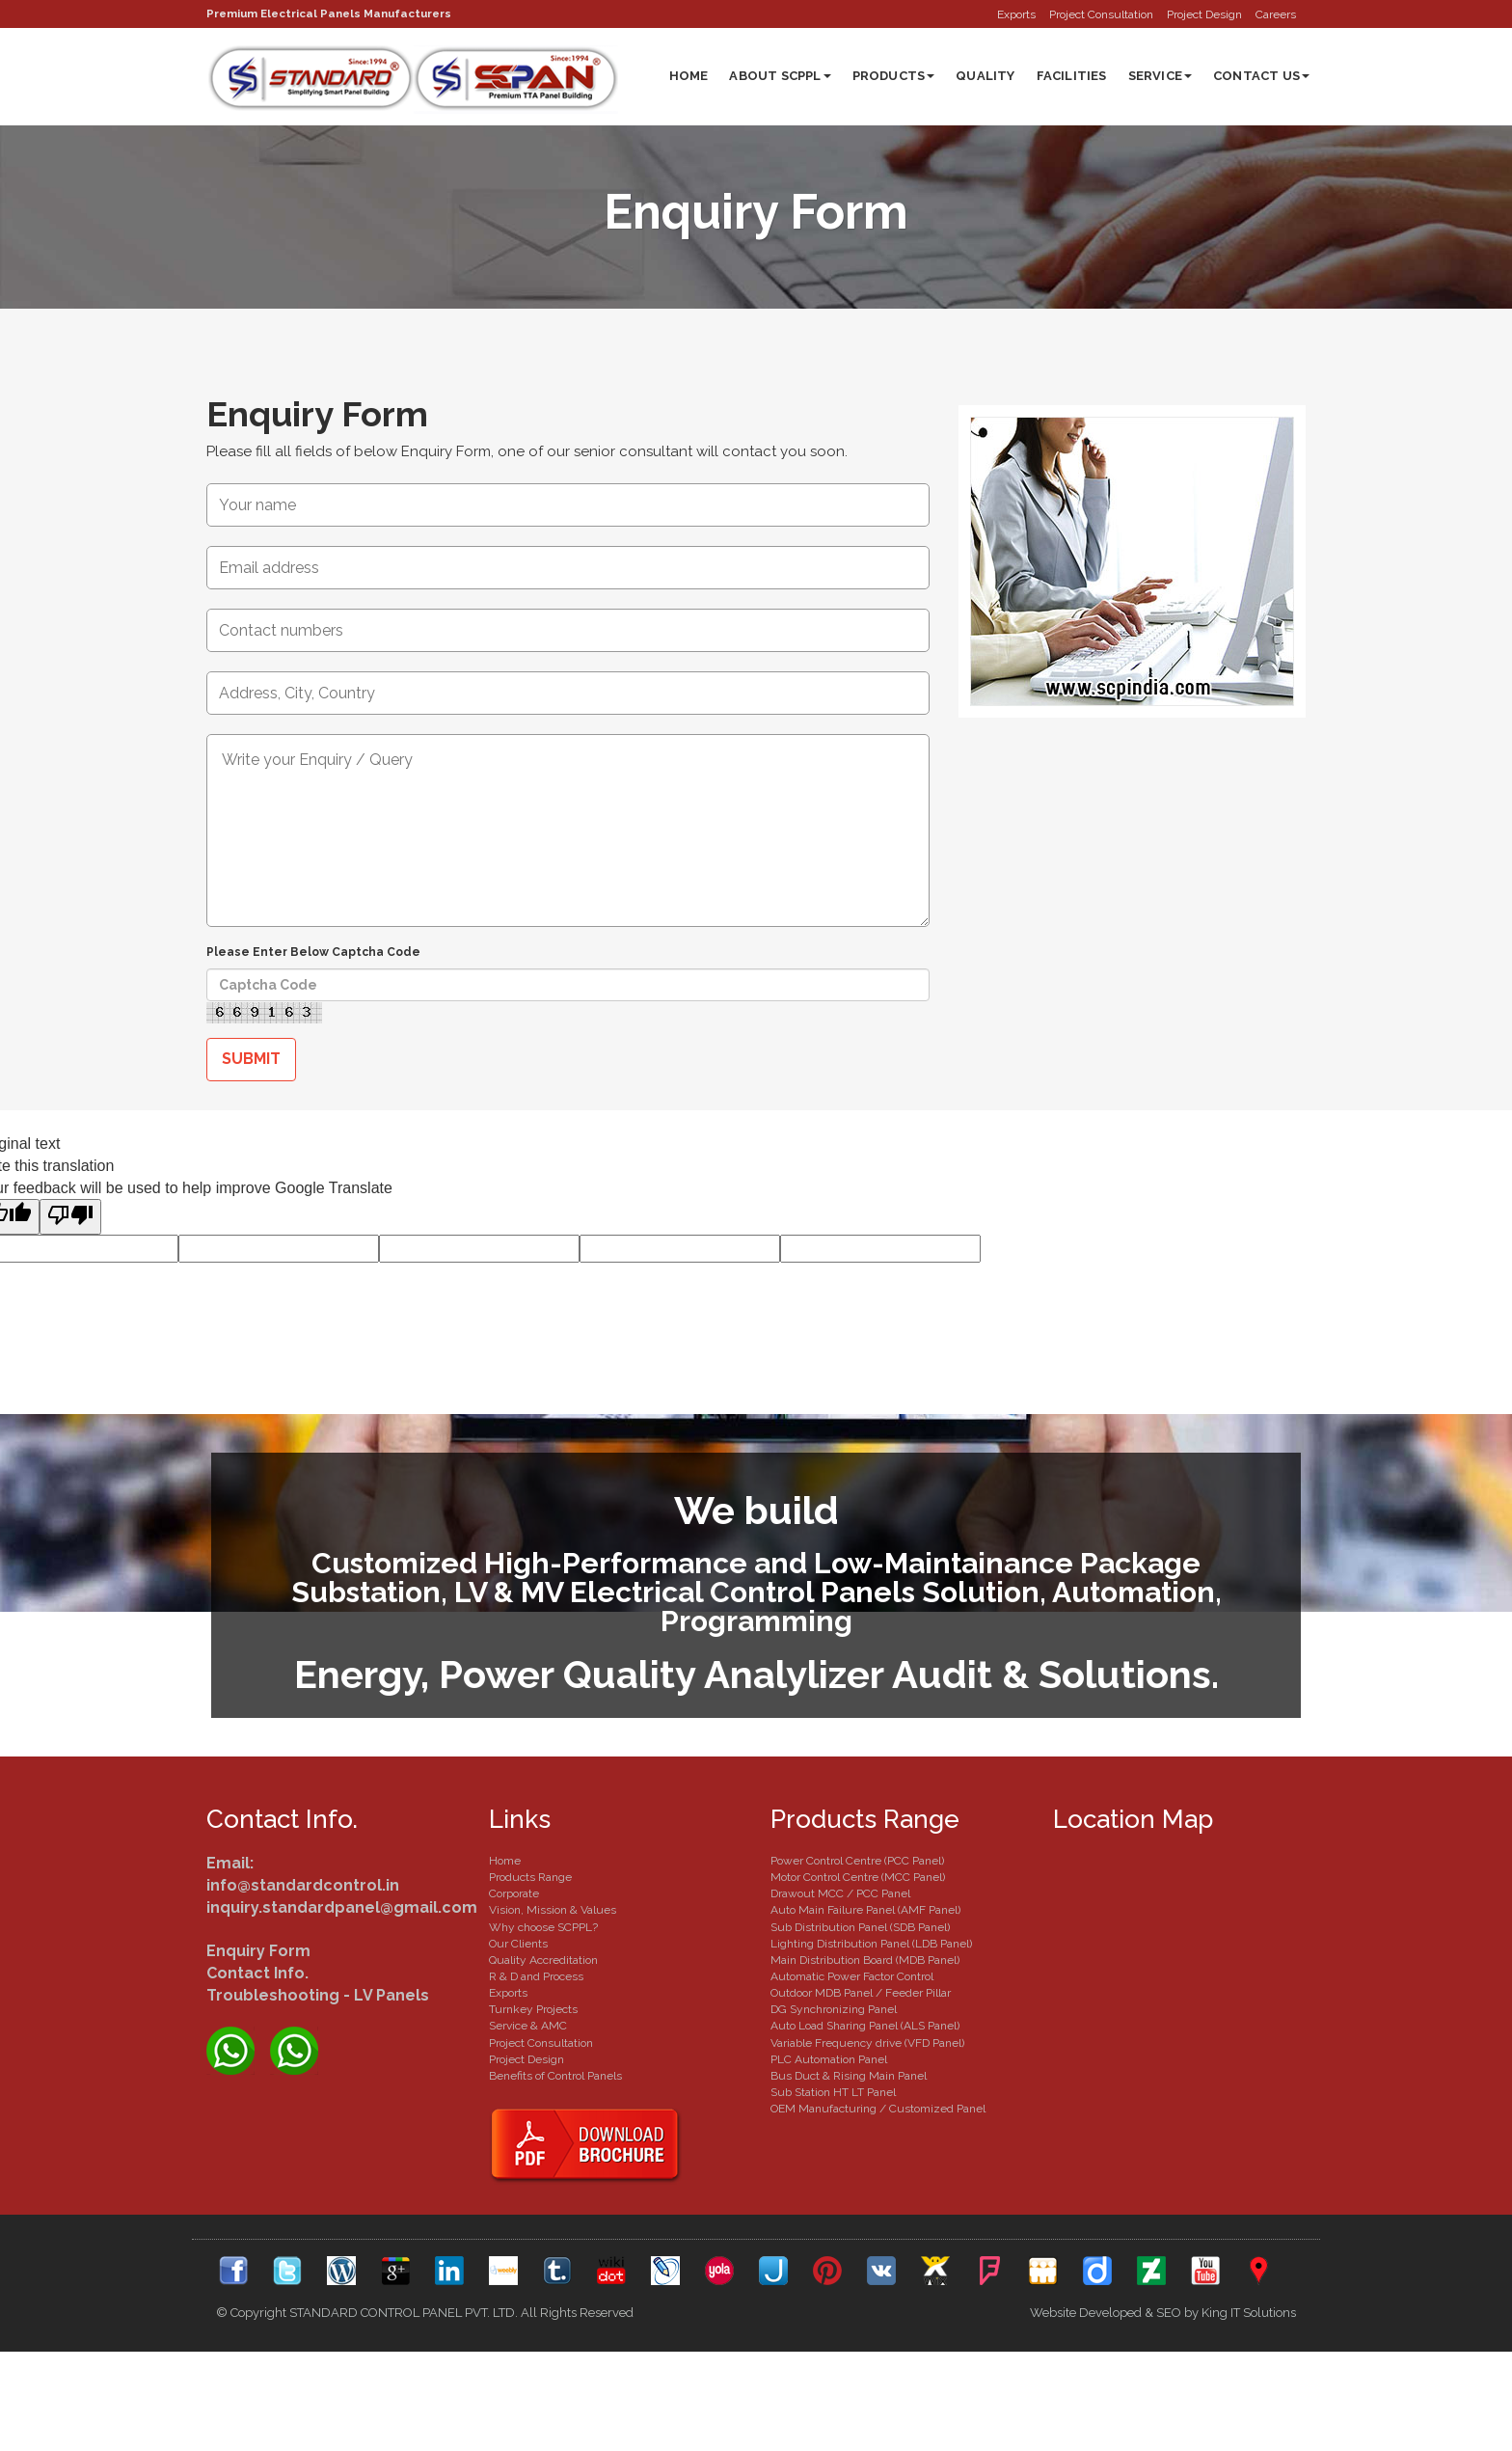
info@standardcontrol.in (302, 1886)
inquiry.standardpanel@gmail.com (341, 1908)
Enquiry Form (322, 414)
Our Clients (518, 1944)
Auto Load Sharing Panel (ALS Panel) (864, 2026)
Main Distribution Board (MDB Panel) (864, 1961)
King (1215, 2313)
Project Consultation (1101, 14)
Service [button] (1160, 75)
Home (689, 75)
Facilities (1072, 75)
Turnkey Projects (533, 2010)
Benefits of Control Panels (555, 2076)
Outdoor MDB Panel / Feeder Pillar (860, 1994)
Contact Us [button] (1261, 75)
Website (1053, 2313)
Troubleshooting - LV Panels (317, 1996)
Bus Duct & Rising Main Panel (848, 2076)
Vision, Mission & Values (552, 1911)
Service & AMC (528, 2026)
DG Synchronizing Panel (833, 2010)
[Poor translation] (70, 1218)
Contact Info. (257, 1974)
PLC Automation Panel (828, 2060)
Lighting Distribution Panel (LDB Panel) (871, 1944)
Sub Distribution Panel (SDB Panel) (860, 1928)
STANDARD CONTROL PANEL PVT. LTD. (403, 2313)
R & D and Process (536, 1977)
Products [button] (893, 75)
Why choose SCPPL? (543, 1928)
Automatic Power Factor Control (851, 1977)
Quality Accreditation (543, 1961)
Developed (1110, 2313)
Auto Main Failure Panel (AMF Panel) (865, 1911)
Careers (1276, 14)
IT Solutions (1263, 2313)
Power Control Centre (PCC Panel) (857, 1861)
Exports (1016, 14)
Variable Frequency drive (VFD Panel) (867, 2043)
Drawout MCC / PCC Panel (840, 1894)
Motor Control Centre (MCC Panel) (857, 1878)
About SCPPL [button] (779, 75)
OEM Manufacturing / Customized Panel (878, 2109)
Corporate (514, 1894)
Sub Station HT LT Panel (833, 2093)
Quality (985, 75)
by (1191, 2313)
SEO (1168, 2313)
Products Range (530, 1878)
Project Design (1204, 14)
